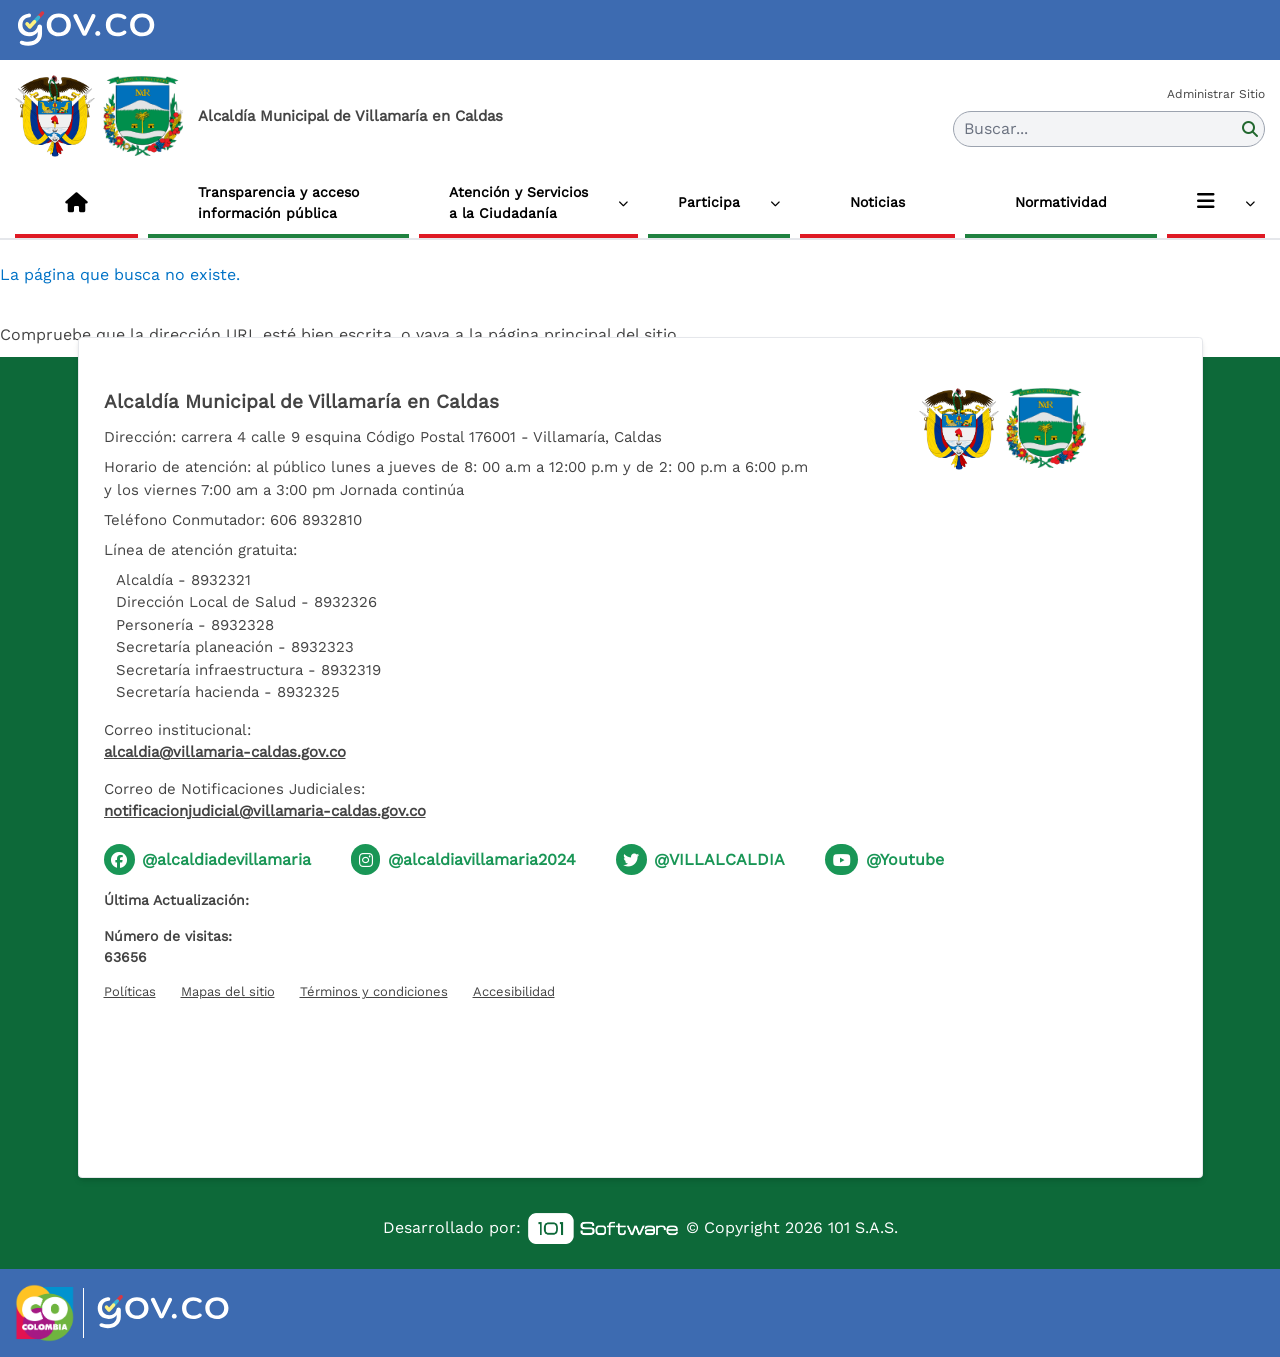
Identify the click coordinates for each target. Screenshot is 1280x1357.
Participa (709, 202)
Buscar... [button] (996, 128)
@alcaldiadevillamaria (226, 859)
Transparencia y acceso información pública (278, 202)
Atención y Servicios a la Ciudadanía (518, 202)
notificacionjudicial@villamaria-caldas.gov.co (265, 811)
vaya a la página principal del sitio (546, 334)
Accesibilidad (514, 991)
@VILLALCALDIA (719, 859)
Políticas (130, 991)
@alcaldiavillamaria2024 (482, 859)
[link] (603, 1228)
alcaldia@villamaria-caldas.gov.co (225, 752)
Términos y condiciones (374, 991)
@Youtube (905, 859)
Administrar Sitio (1216, 94)
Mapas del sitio (228, 991)
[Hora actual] (640, 1077)
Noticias (877, 202)
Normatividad (1061, 202)
